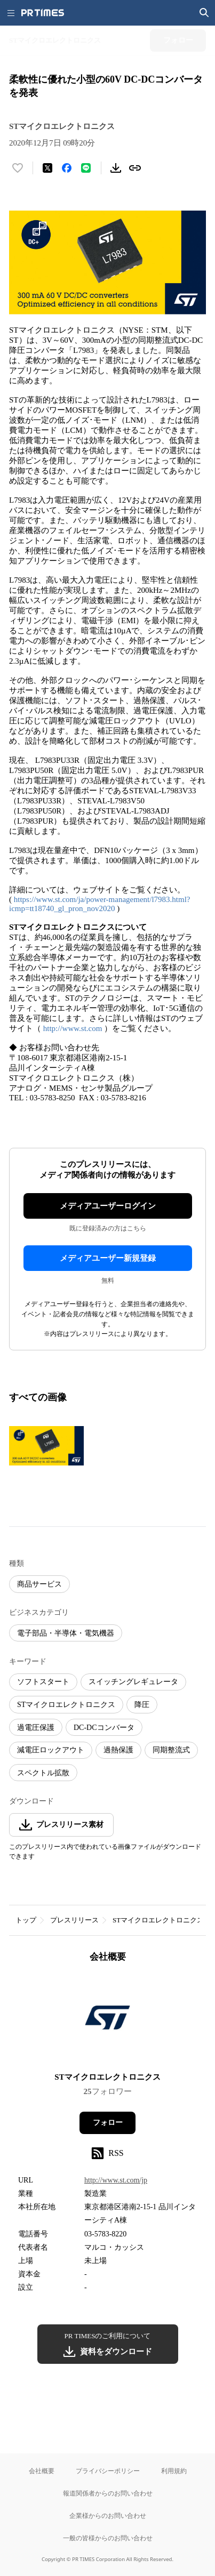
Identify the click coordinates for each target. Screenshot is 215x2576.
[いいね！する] (17, 167)
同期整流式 (171, 1750)
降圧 (141, 1705)
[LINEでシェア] (85, 167)
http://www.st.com (72, 1028)
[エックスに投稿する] (47, 167)
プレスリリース (74, 1920)
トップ (25, 1920)
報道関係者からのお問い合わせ (108, 2493)
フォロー (108, 2123)
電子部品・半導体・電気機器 (65, 1633)
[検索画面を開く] (204, 12)
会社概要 (41, 2470)
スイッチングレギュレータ (133, 1682)
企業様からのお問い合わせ (107, 2515)
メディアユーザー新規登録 (108, 1258)
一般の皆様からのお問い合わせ (108, 2537)
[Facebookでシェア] (66, 167)
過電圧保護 (35, 1728)
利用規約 (174, 2470)
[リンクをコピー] (135, 167)
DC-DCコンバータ (104, 1728)
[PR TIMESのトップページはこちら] (42, 13)
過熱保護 (118, 1750)
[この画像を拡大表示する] (46, 1446)
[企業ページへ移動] (107, 2020)
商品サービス (39, 1584)
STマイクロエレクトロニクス (66, 1705)
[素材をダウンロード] (115, 167)
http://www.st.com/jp (115, 2180)
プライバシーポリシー (108, 2470)
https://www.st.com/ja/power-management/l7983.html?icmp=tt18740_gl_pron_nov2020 (99, 904)
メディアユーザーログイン (108, 1206)
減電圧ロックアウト (50, 1750)
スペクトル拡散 (43, 1773)
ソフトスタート (43, 1682)
